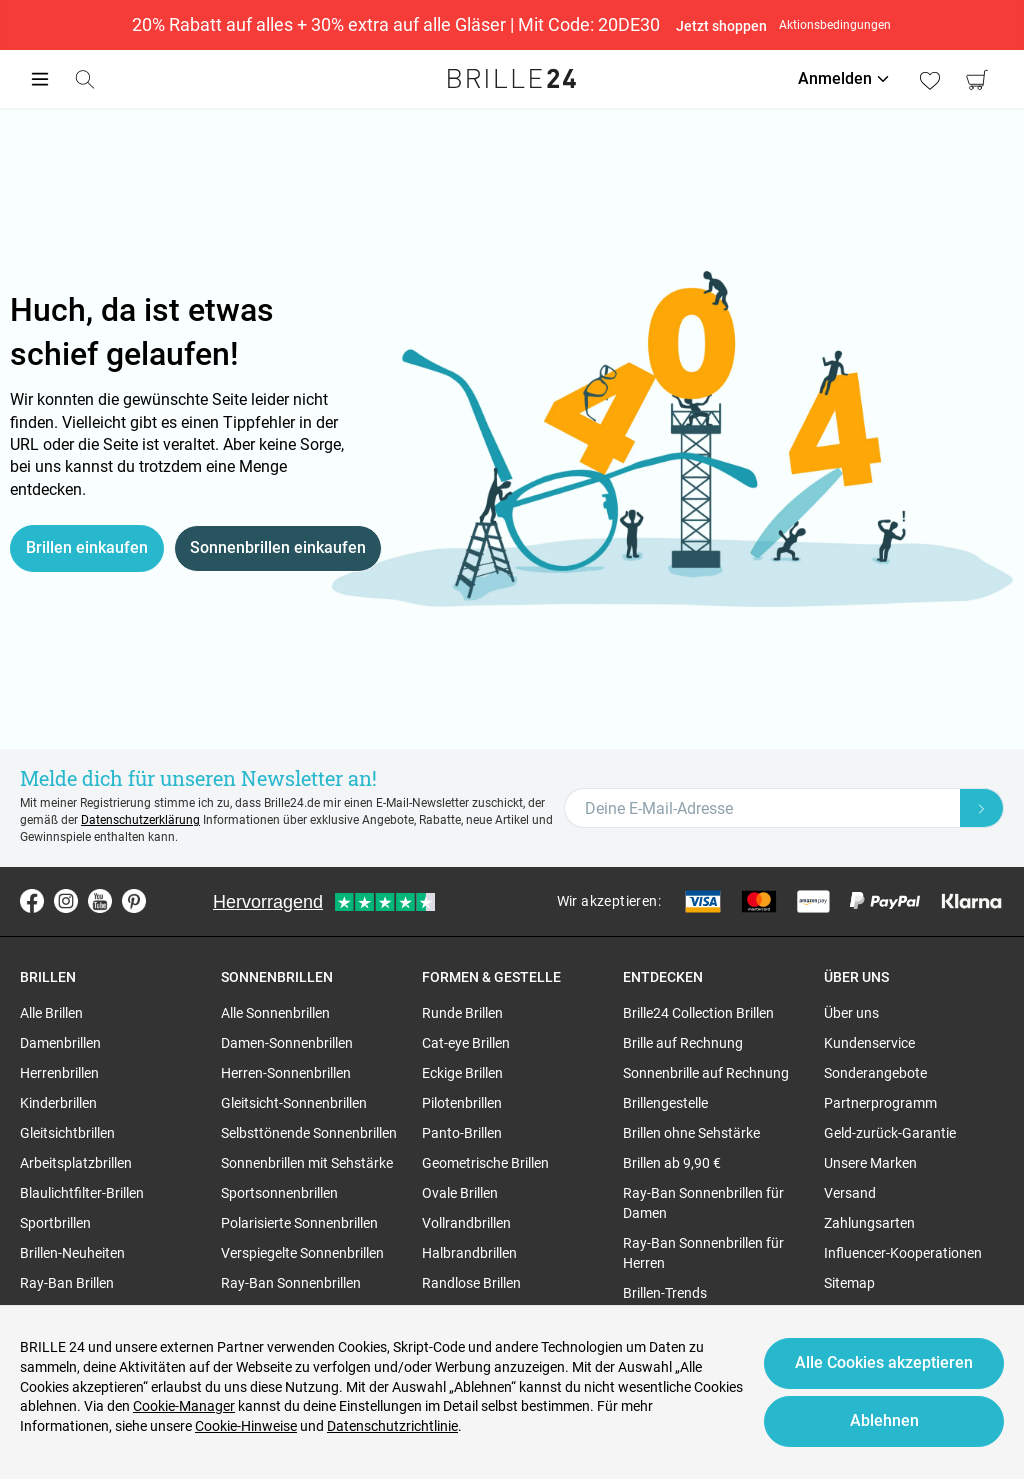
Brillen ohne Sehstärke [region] (691, 1133)
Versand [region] (850, 1193)
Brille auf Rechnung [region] (683, 1043)
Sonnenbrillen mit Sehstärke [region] (307, 1163)
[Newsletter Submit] (982, 808)
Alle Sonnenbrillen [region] (275, 1013)
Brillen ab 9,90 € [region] (672, 1163)
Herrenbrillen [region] (59, 1073)
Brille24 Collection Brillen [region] (698, 1013)
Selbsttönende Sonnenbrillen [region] (309, 1133)
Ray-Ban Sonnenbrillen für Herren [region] (703, 1253)
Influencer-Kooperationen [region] (903, 1253)
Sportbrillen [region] (55, 1223)
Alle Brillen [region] (51, 1013)
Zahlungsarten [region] (869, 1223)
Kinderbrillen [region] (58, 1103)
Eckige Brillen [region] (462, 1073)
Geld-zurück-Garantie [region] (890, 1133)
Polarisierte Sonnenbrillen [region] (299, 1223)
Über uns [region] (851, 1013)
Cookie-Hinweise (246, 1426)
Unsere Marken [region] (870, 1163)
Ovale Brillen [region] (460, 1193)
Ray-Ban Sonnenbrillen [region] (291, 1283)
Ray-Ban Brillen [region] (67, 1283)
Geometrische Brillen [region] (485, 1163)
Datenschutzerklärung (140, 820)
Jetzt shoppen (722, 26)
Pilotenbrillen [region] (462, 1103)
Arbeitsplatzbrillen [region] (76, 1163)
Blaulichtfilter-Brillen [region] (82, 1193)
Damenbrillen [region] (60, 1043)
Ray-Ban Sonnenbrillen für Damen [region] (703, 1203)
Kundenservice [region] (869, 1043)
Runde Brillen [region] (462, 1013)
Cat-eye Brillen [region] (466, 1043)
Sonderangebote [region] (875, 1073)
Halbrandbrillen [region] (469, 1253)
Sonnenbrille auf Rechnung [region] (706, 1073)
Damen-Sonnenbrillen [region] (287, 1043)
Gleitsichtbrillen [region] (67, 1133)
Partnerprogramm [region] (880, 1103)
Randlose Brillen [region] (471, 1283)
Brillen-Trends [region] (665, 1293)
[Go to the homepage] (512, 79)
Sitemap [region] (849, 1283)
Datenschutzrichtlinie (392, 1426)
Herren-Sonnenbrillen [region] (286, 1073)
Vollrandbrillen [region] (466, 1223)
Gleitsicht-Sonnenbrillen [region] (294, 1103)
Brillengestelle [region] (665, 1103)
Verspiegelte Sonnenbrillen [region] (302, 1253)
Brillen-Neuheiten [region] (72, 1253)
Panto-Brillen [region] (462, 1133)
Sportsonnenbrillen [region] (279, 1193)
